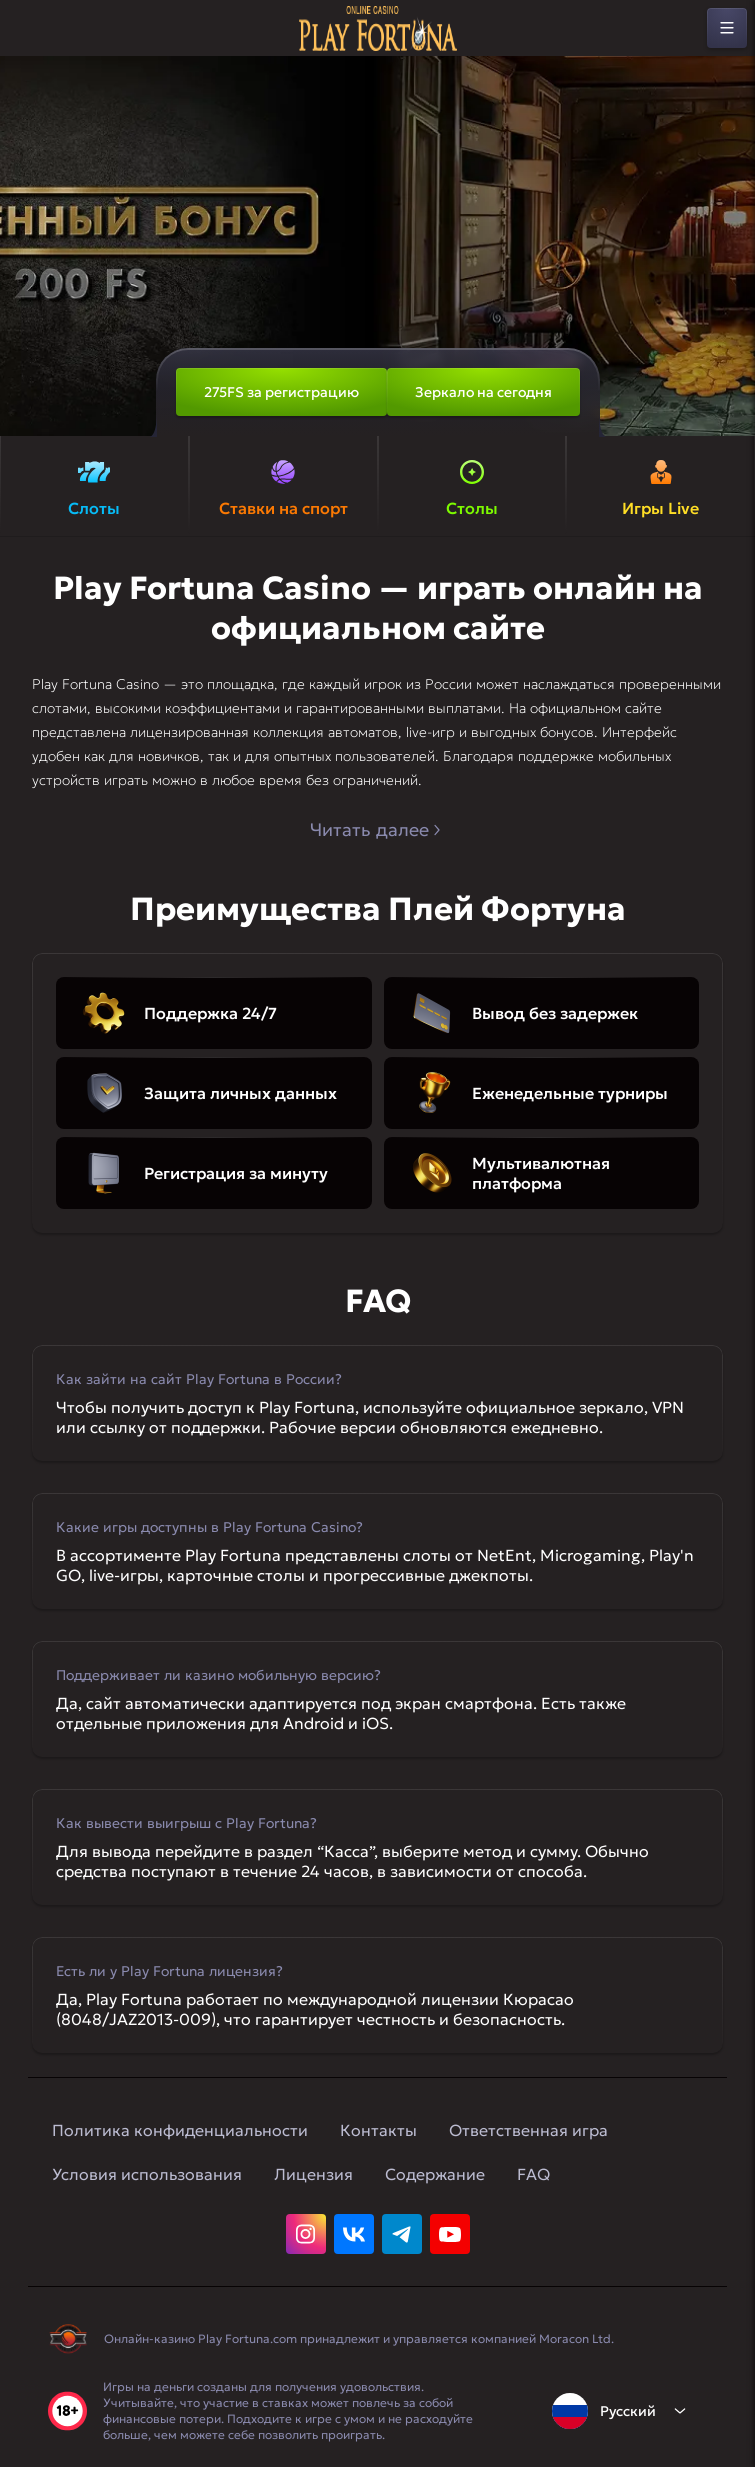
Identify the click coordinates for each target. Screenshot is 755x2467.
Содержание (435, 2174)
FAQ (533, 2174)
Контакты (378, 2130)
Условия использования (147, 2174)
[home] (378, 28)
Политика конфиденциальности (180, 2130)
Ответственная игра (528, 2130)
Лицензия (313, 2174)
